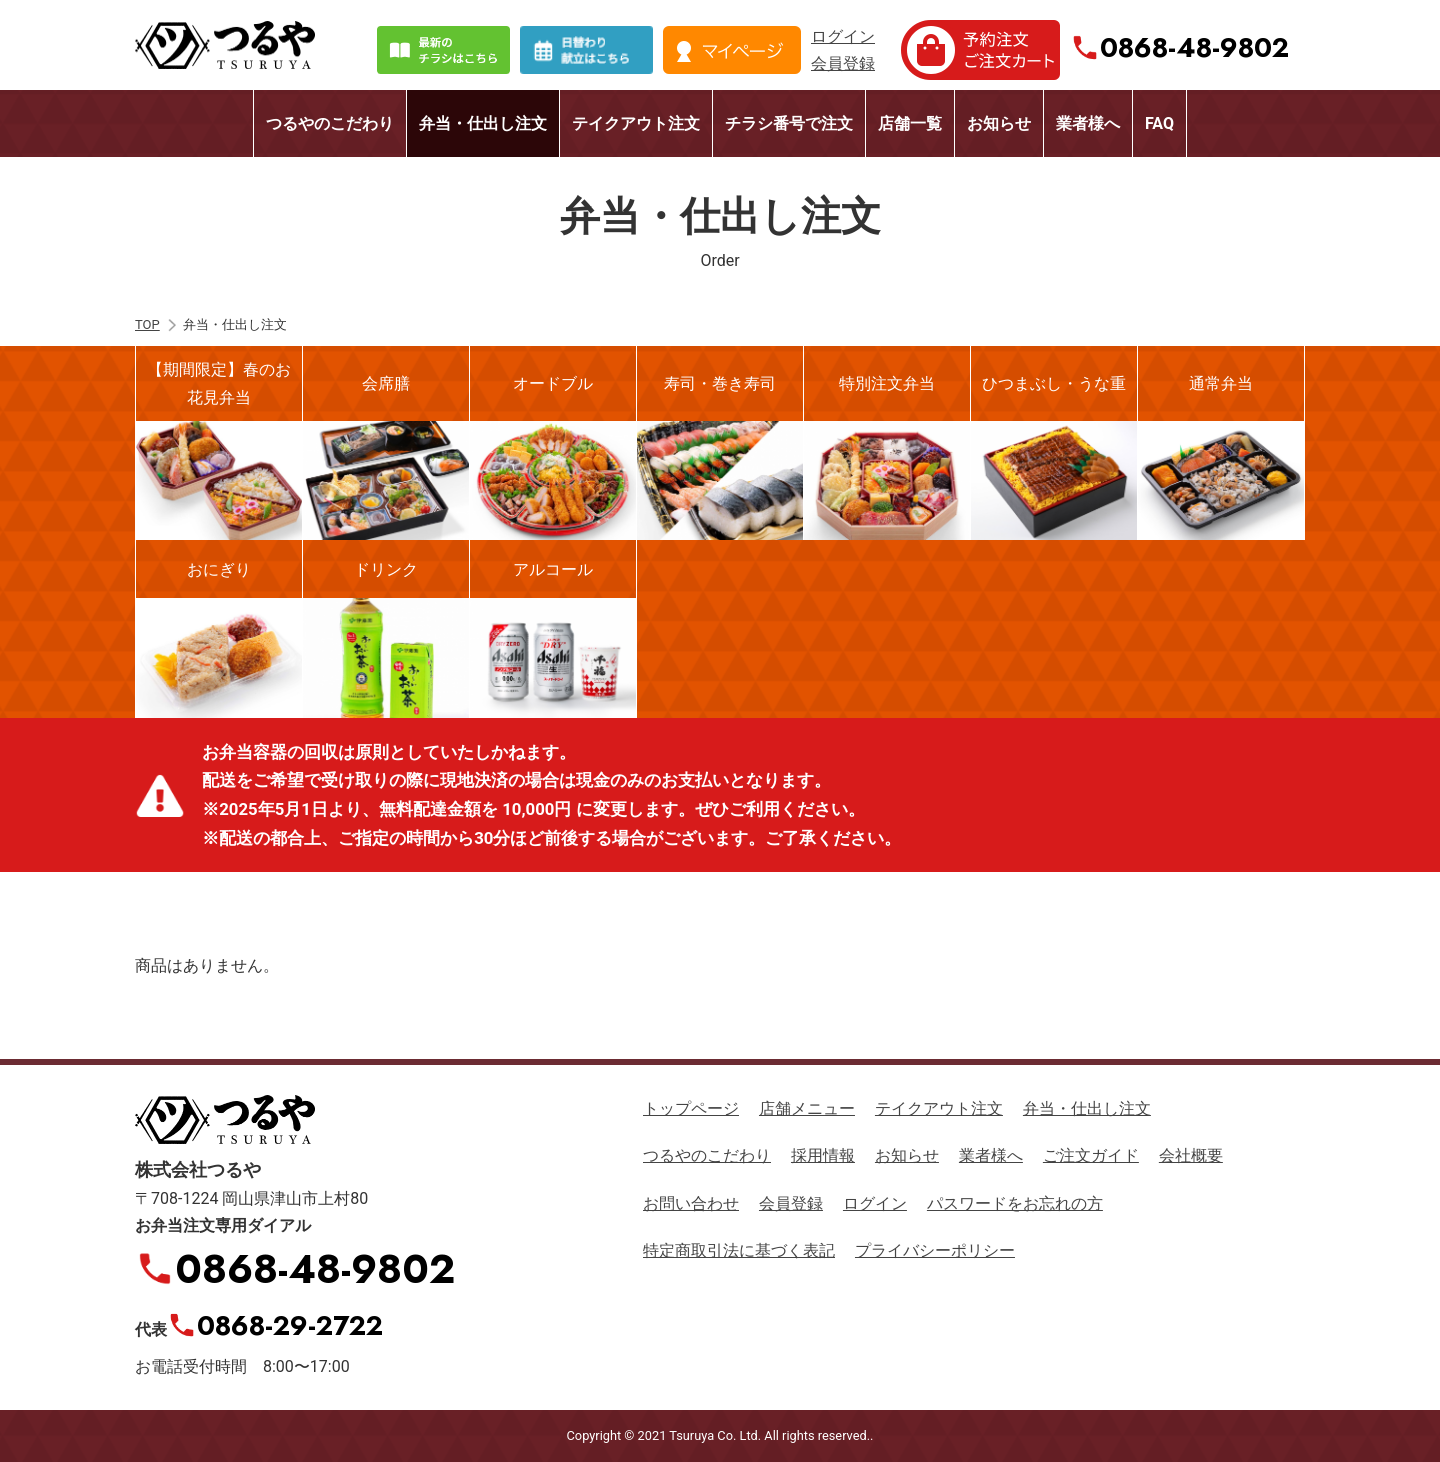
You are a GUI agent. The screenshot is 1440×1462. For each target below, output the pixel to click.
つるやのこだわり (330, 123)
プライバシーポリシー (935, 1250)
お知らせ (999, 123)
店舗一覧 (910, 123)
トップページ (691, 1108)
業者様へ (1088, 123)
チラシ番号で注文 (789, 123)
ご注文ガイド (1091, 1155)
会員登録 (843, 63)
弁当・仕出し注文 (483, 123)
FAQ (1159, 123)
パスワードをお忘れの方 (1015, 1203)
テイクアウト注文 (636, 123)
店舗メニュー (807, 1108)
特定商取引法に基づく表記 (739, 1250)
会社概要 (1191, 1155)
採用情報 (823, 1155)
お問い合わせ (691, 1203)
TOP (147, 324)
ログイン (843, 36)
